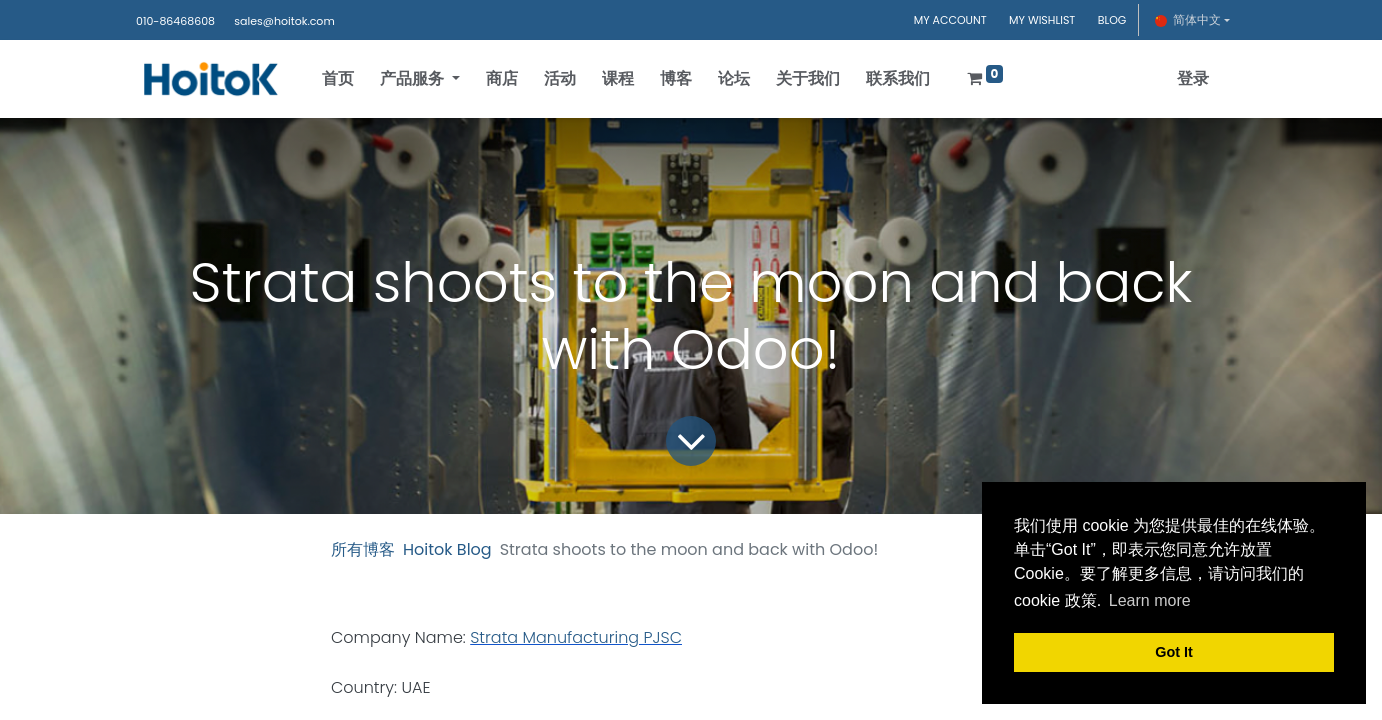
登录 (1193, 78)
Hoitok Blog (447, 549)
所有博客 (363, 549)
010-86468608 (175, 21)
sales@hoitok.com (284, 21)
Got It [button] (1174, 652)
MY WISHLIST (1042, 20)
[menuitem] (338, 79)
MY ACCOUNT (950, 20)
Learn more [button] (1150, 600)
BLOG (1112, 20)
